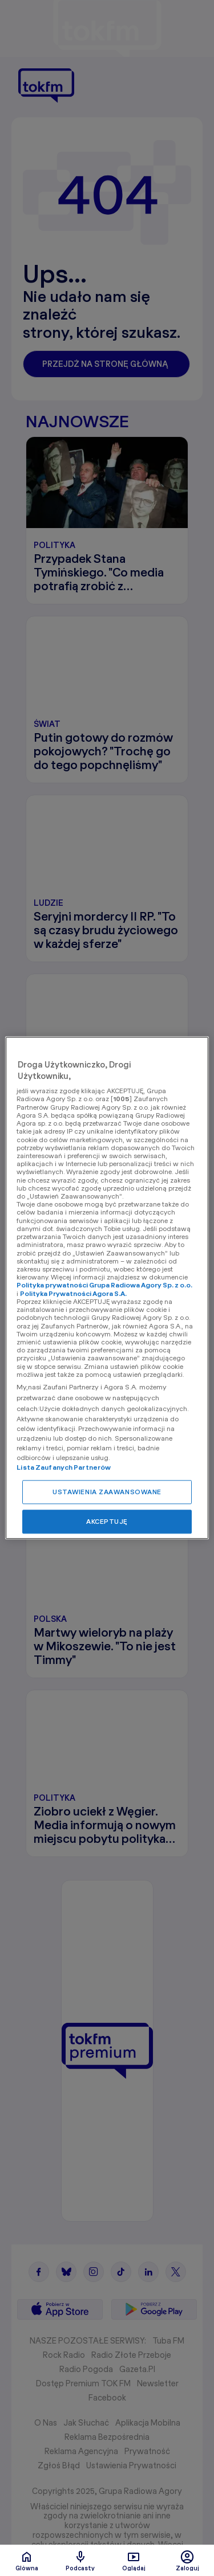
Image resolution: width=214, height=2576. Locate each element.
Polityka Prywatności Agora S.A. (73, 1293)
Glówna (26, 2560)
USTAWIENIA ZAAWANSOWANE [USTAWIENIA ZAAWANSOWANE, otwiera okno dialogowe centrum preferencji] (107, 1492)
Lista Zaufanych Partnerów (64, 1467)
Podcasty (80, 2560)
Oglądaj (134, 2560)
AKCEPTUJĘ (107, 1522)
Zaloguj (187, 2560)
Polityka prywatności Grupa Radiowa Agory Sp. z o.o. (104, 1285)
